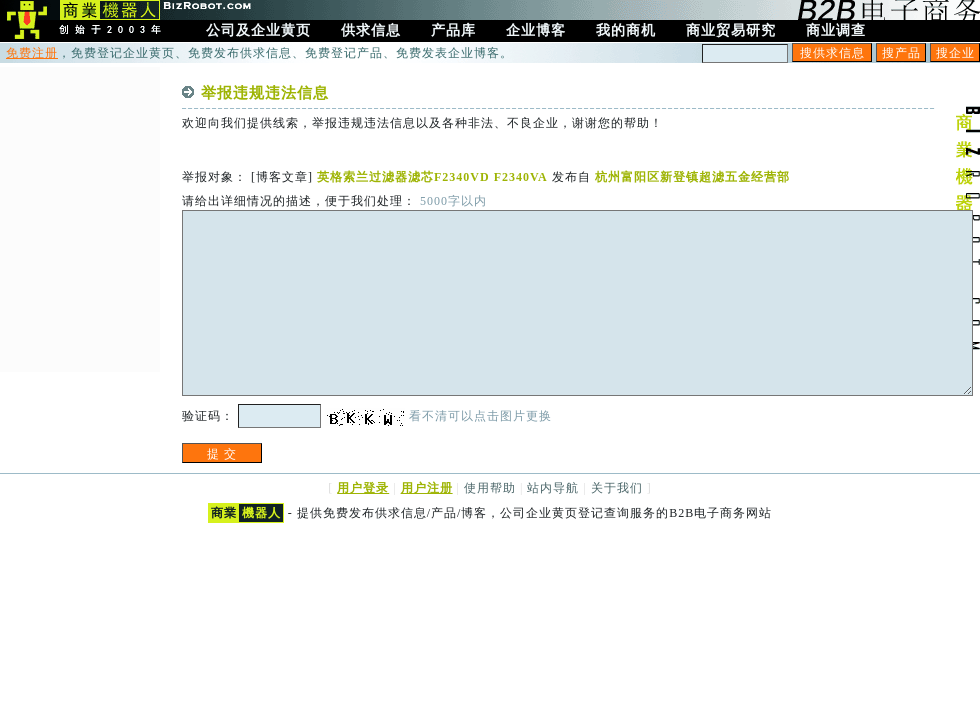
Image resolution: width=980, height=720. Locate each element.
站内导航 (553, 488)
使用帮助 (490, 488)
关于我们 (617, 488)
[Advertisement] (80, 217)
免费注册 (32, 53)
